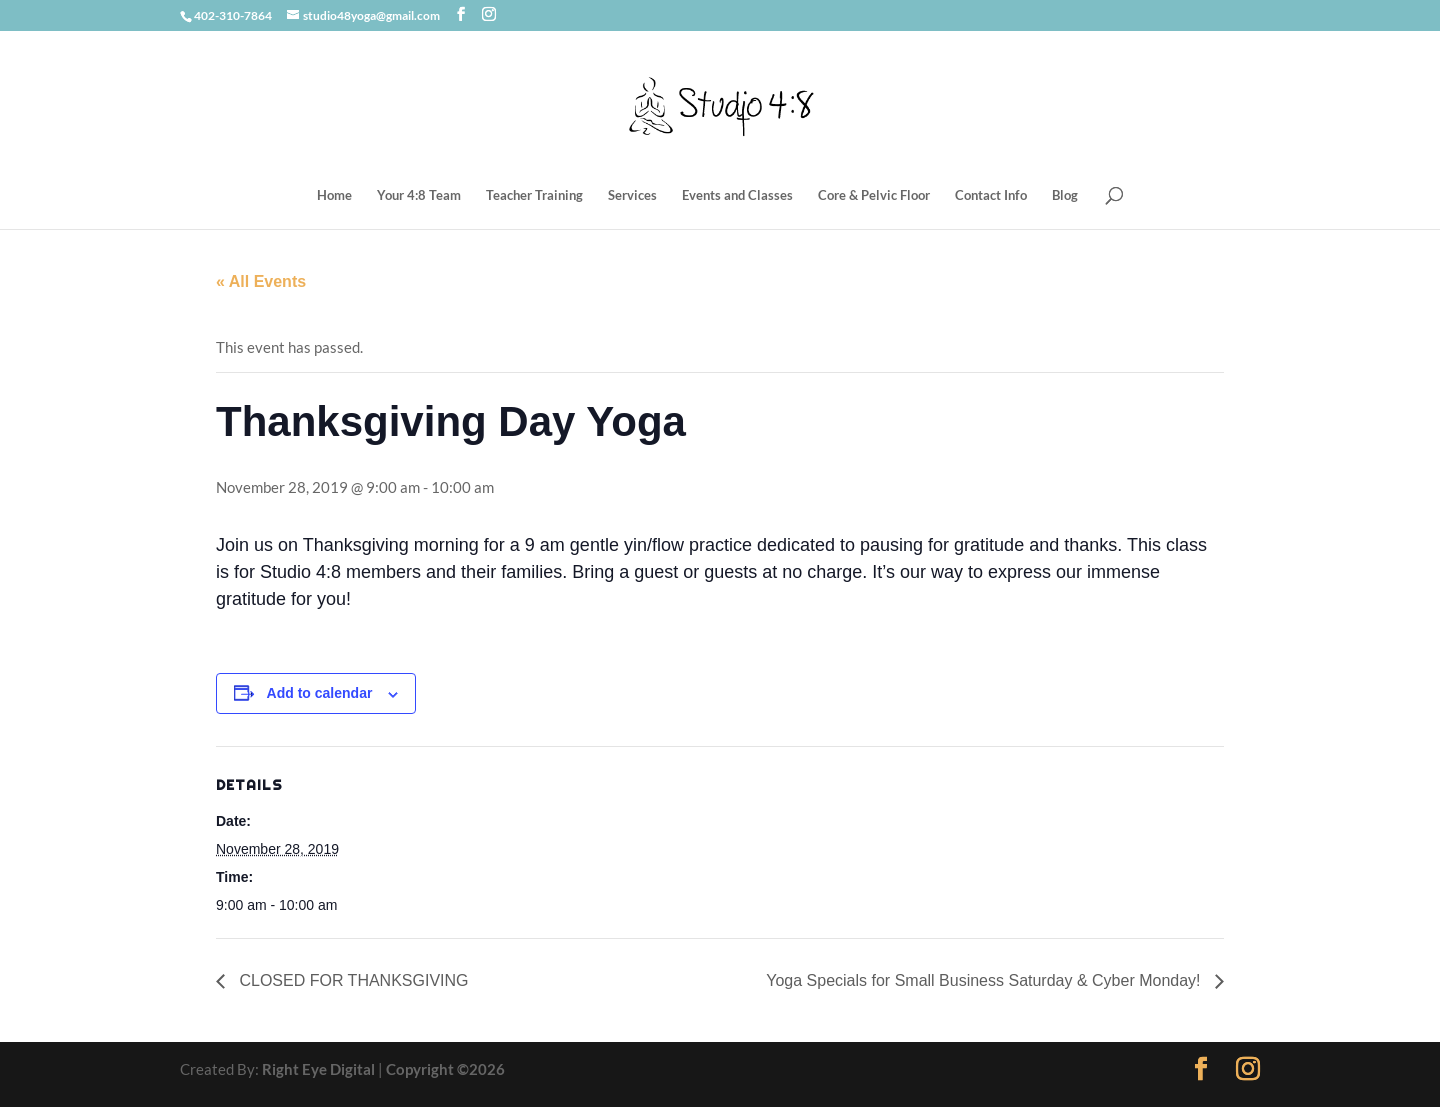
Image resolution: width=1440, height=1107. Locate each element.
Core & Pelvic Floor (874, 195)
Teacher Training (534, 195)
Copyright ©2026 (445, 1069)
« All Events (261, 281)
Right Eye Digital (318, 1069)
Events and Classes (737, 195)
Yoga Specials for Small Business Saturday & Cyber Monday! (985, 980)
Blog (1065, 195)
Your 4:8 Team (419, 195)
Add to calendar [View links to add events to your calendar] (320, 693)
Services (632, 195)
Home (334, 195)
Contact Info (991, 195)
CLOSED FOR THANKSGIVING (352, 980)
